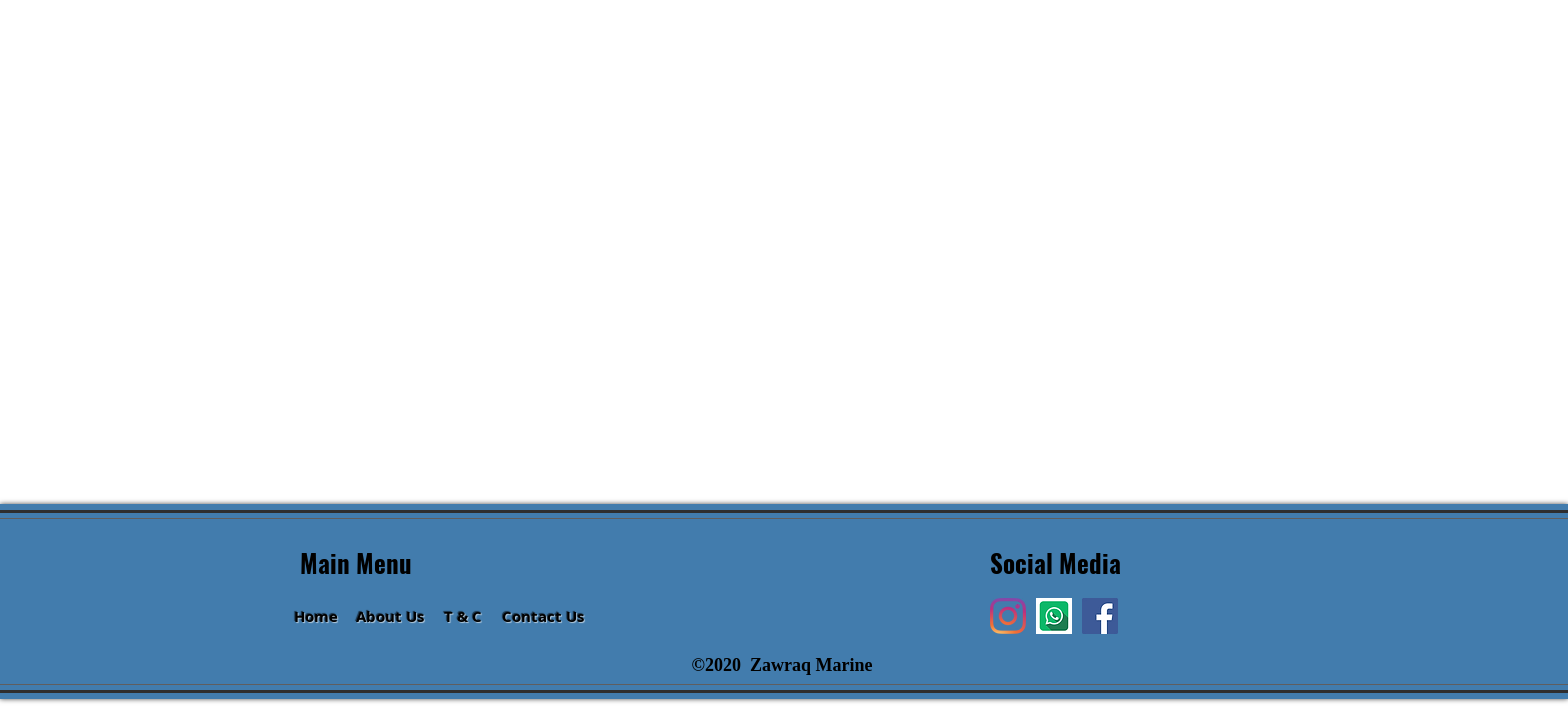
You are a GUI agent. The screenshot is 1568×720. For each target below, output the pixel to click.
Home (316, 616)
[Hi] (1054, 616)
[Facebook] (1100, 616)
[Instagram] (1008, 616)
